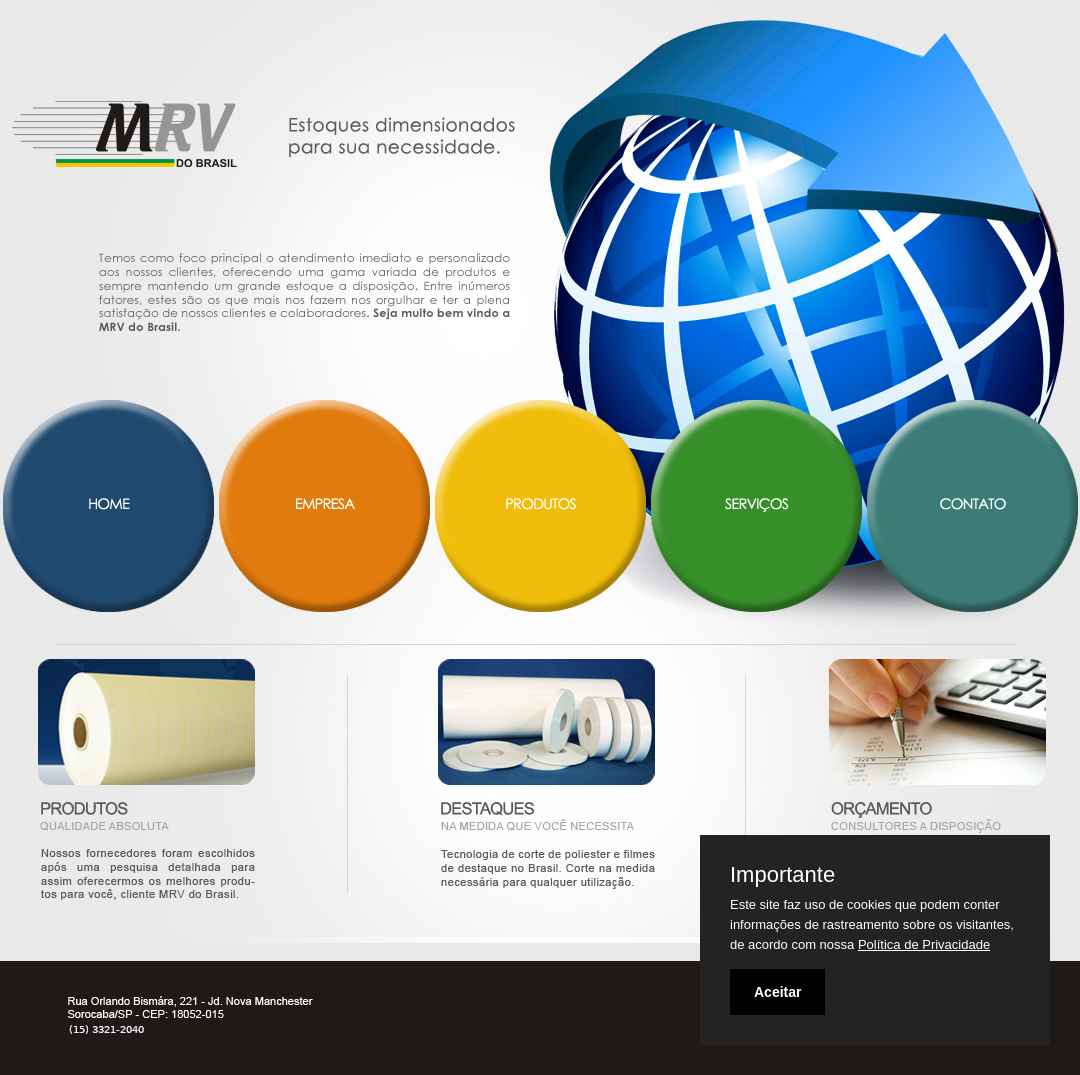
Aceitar (777, 992)
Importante (782, 875)
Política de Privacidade (924, 944)
